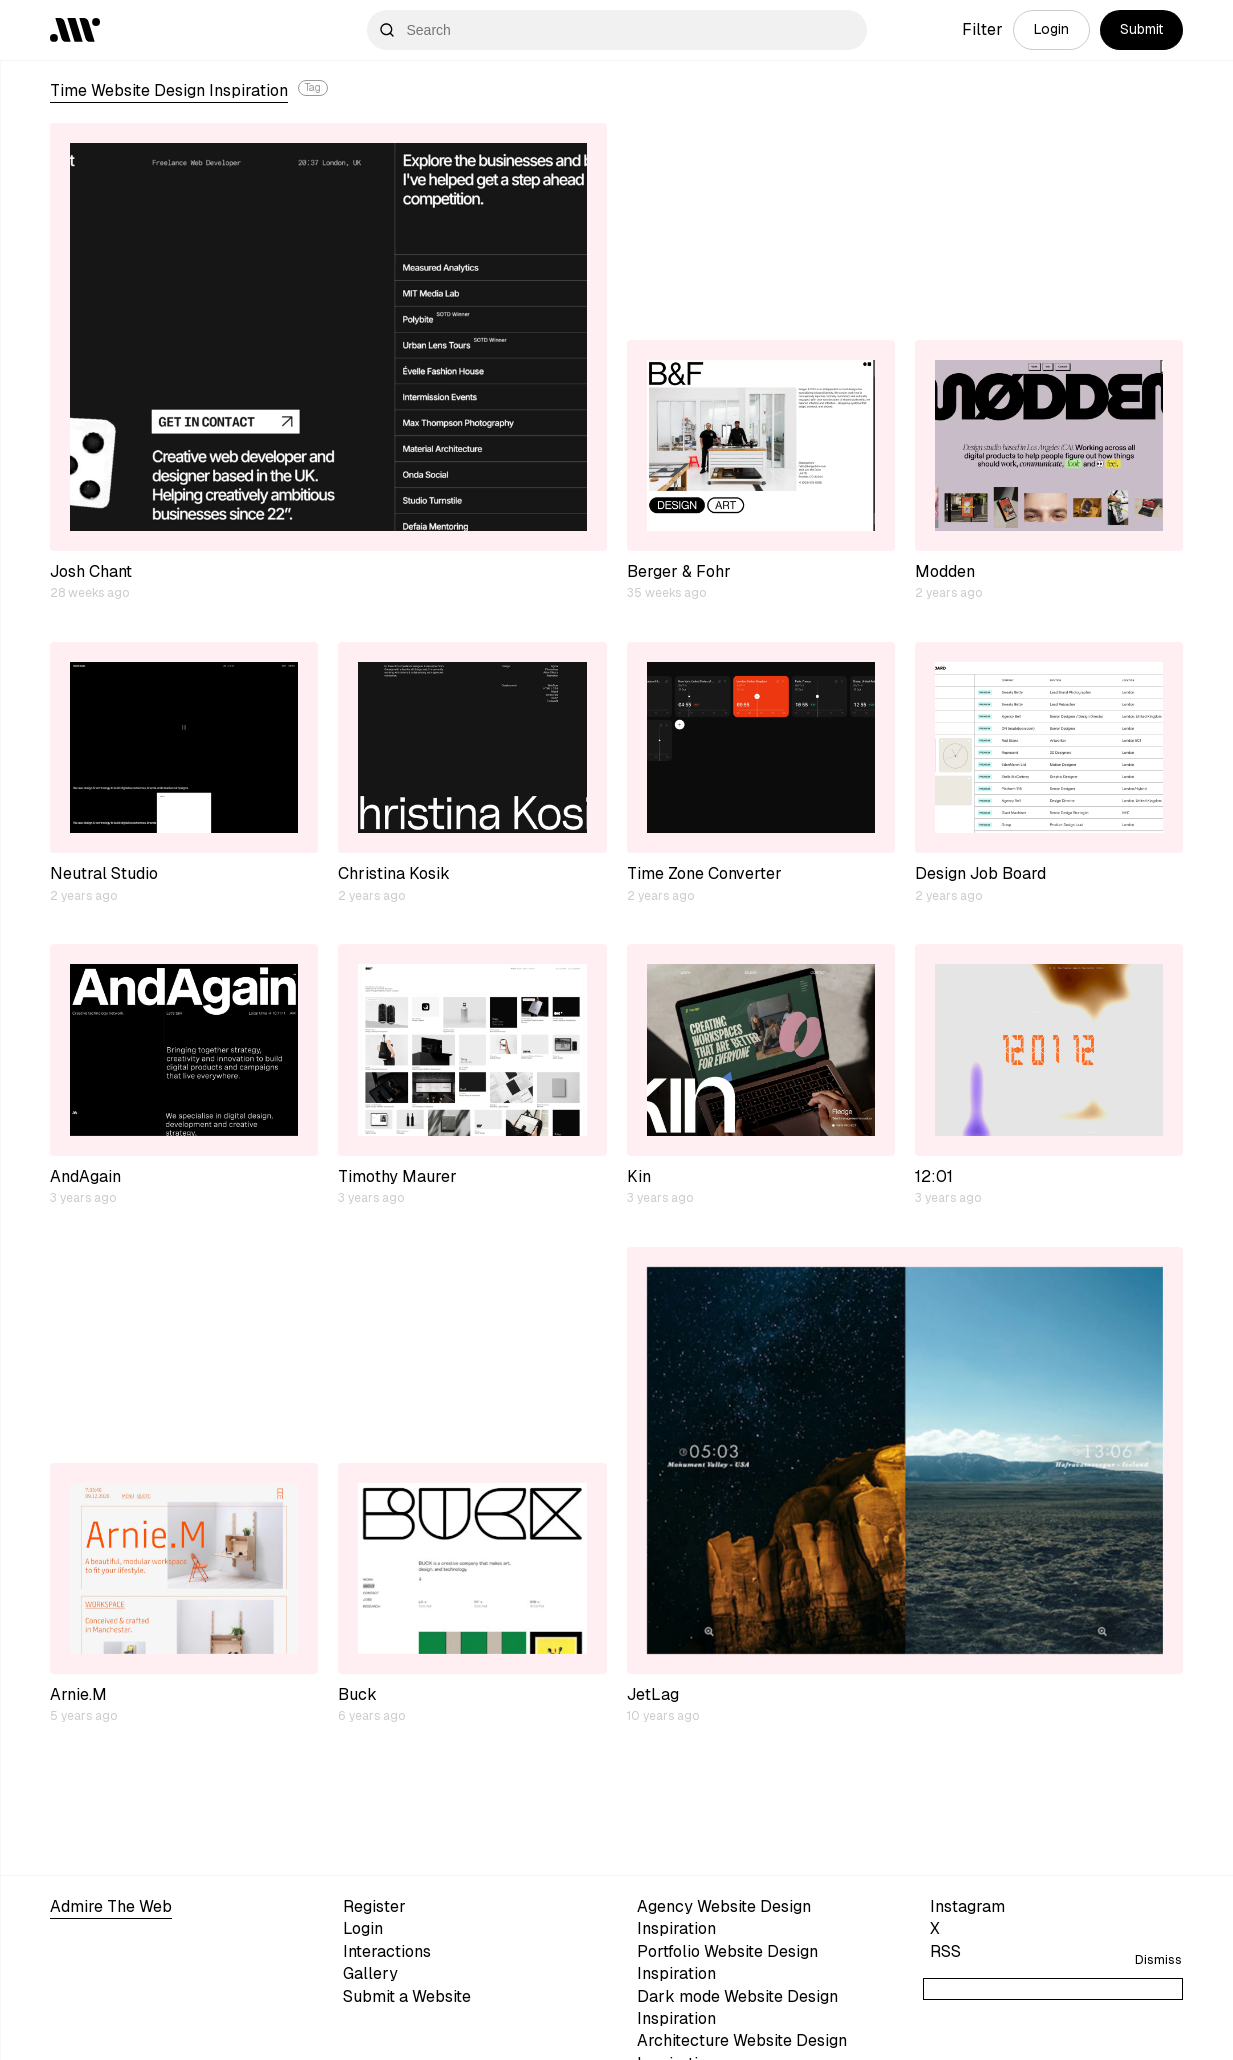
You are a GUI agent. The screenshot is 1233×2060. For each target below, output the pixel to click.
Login (1051, 29)
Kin (639, 1176)
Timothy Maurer (397, 1176)
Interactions (387, 1951)
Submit (1141, 29)
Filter (982, 29)
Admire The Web (111, 1906)
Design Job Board (980, 873)
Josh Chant (91, 571)
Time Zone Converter (704, 873)
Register (374, 1906)
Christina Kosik (394, 873)
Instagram (967, 1906)
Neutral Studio (104, 873)
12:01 (934, 1176)
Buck (357, 1694)
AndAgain (85, 1176)
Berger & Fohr (679, 571)
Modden (945, 571)
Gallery (370, 1973)
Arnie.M (78, 1694)
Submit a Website (407, 1996)
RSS (945, 1951)
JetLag (653, 1694)
